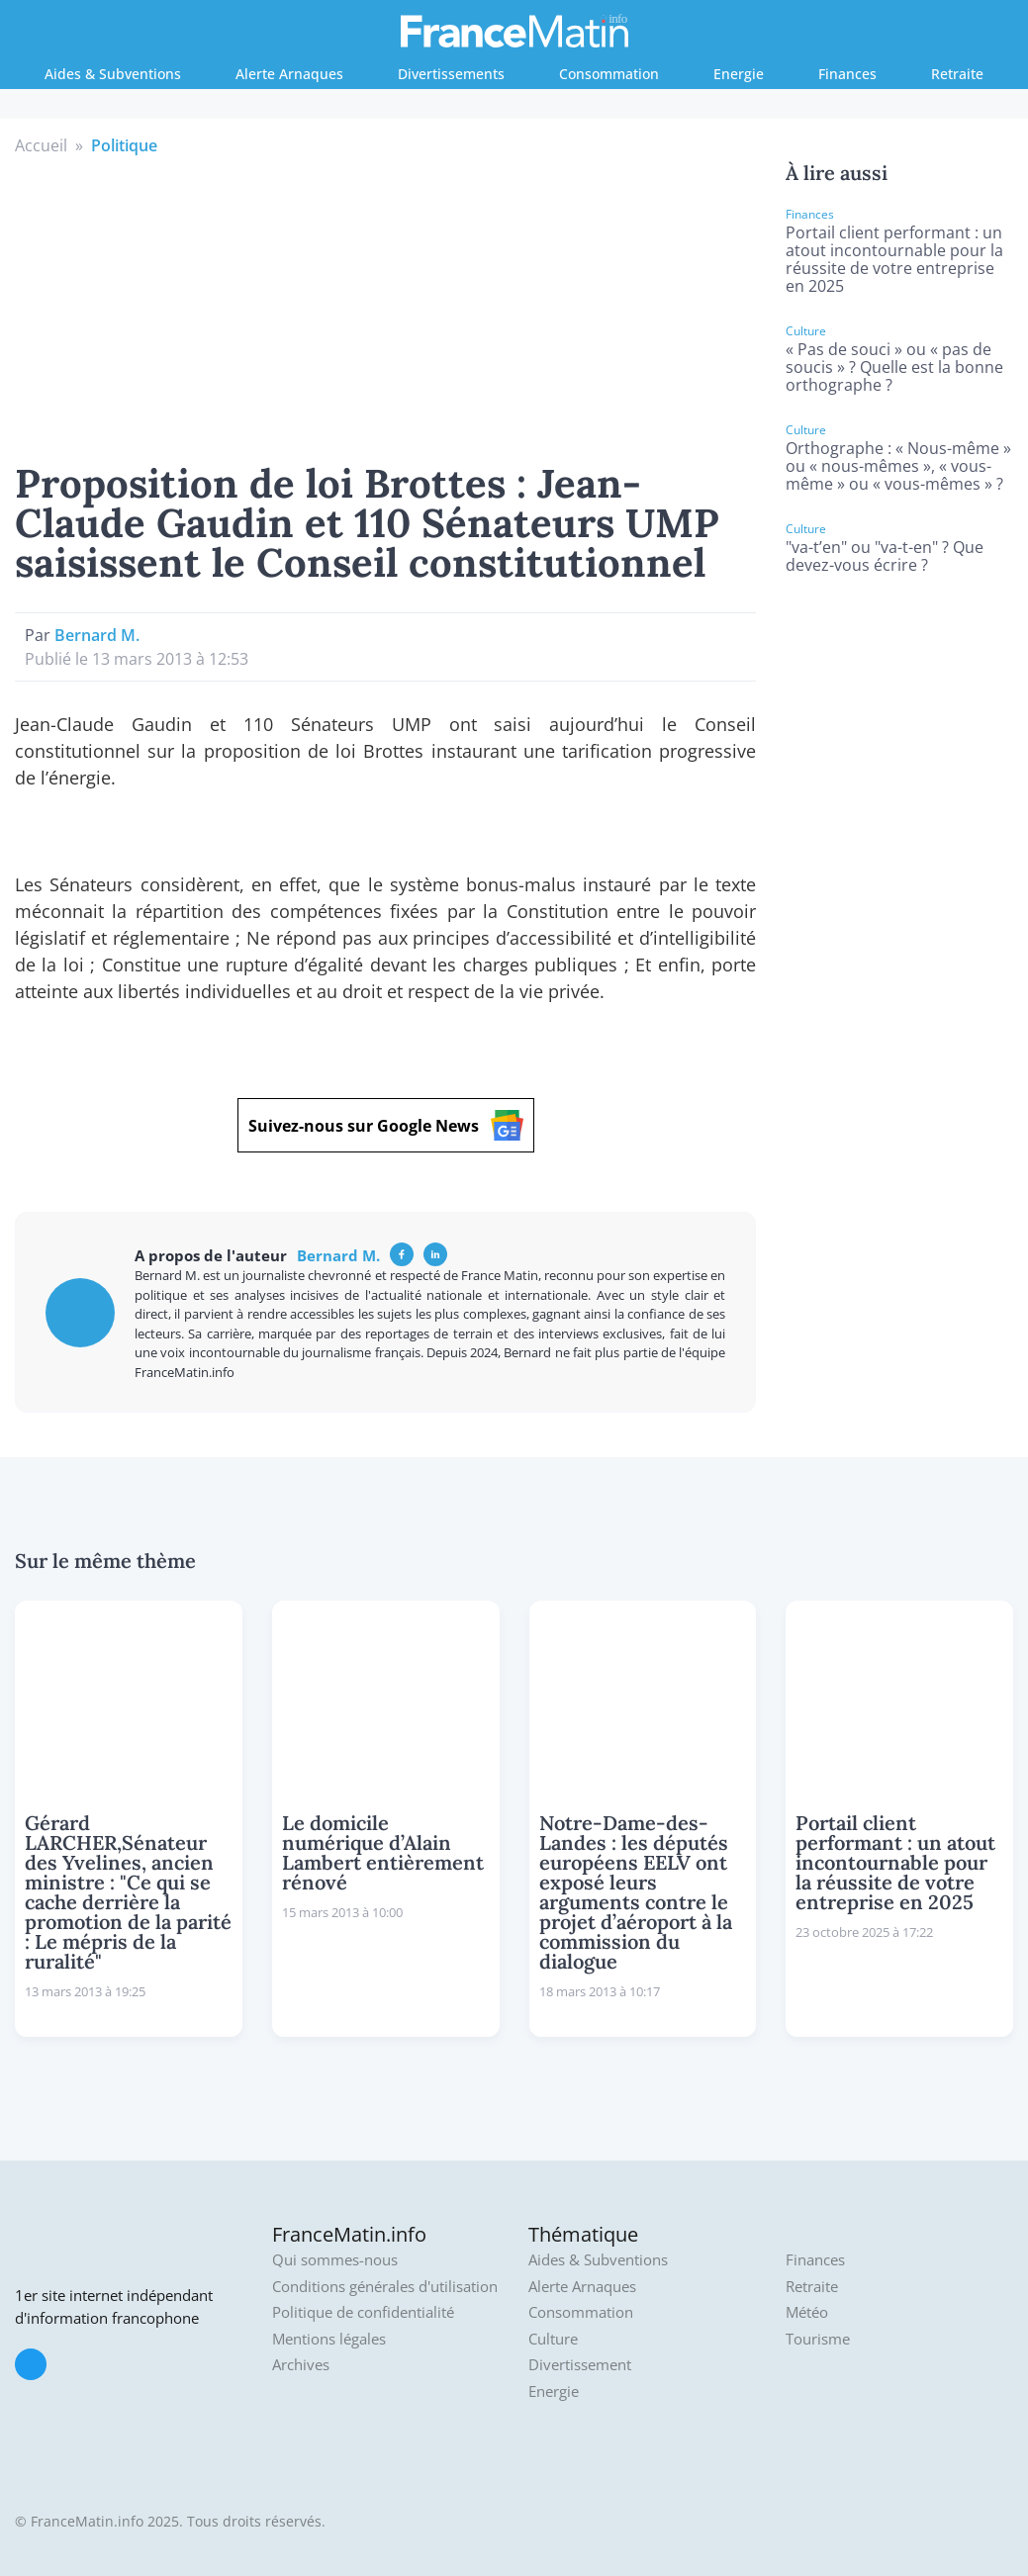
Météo (807, 2312)
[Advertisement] (386, 305)
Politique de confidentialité (363, 2312)
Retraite (957, 73)
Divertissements (451, 73)
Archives (300, 2364)
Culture (553, 2339)
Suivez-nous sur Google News (385, 1125)
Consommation (609, 73)
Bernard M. (97, 635)
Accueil (41, 145)
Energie (738, 73)
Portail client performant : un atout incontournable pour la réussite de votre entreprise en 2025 (894, 259)
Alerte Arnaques (289, 73)
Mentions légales (329, 2339)
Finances (847, 73)
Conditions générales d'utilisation (385, 2286)
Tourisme (818, 2339)
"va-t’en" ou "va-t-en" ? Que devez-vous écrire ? (884, 556)
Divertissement (579, 2364)
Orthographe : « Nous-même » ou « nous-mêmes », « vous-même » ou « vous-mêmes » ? (898, 466)
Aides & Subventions (113, 73)
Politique (124, 145)
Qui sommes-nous (335, 2260)
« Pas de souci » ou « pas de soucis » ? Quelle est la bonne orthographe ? (894, 367)
